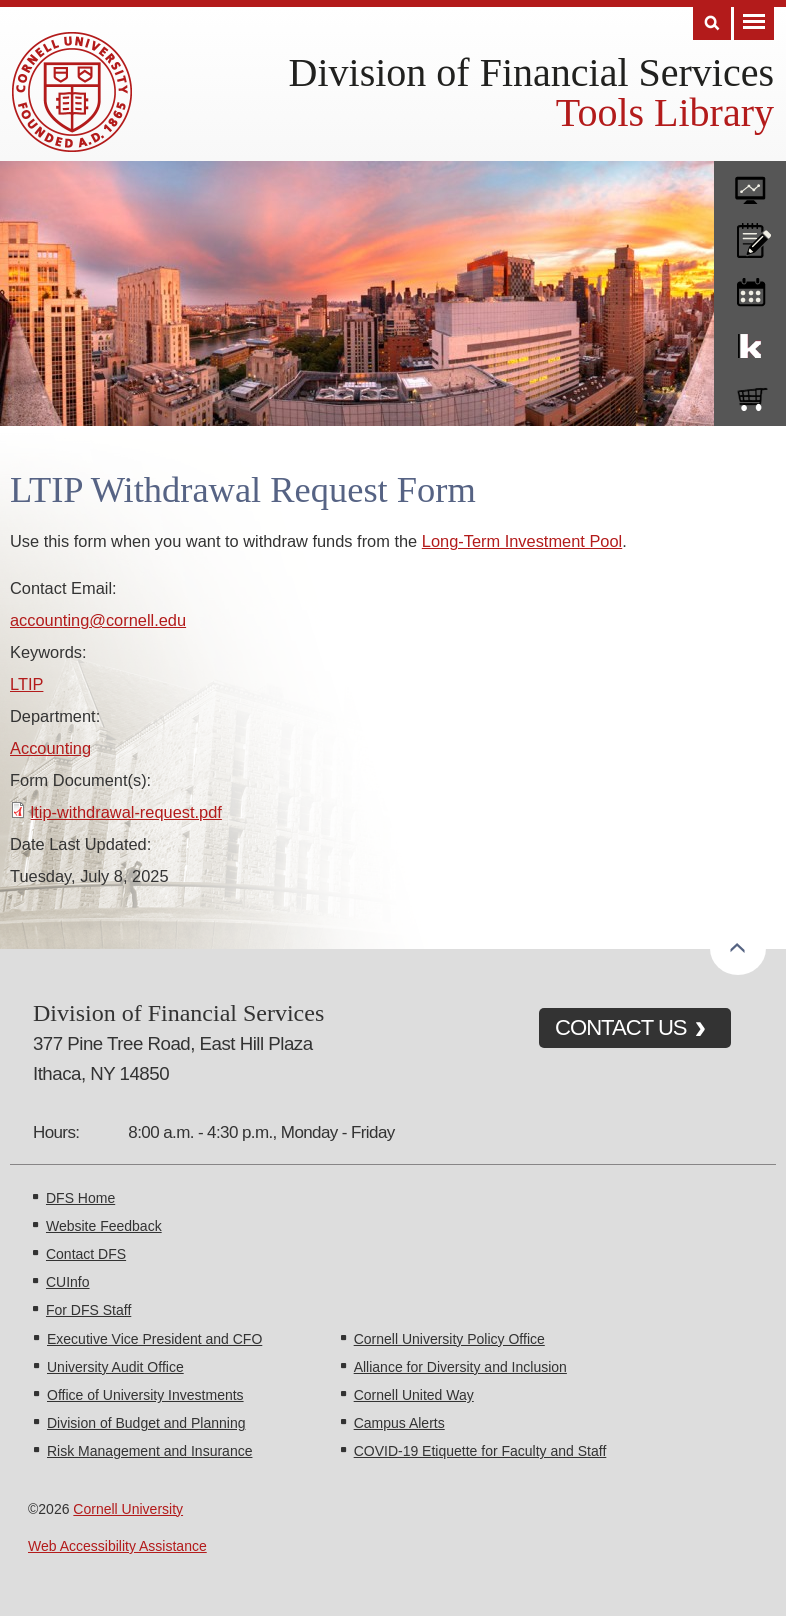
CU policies (750, 236)
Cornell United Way (414, 1395)
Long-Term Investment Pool (522, 541)
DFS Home (80, 1198)
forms (750, 183)
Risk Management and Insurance (149, 1451)
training (750, 289)
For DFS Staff (88, 1310)
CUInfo (68, 1282)
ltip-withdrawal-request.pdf (126, 812)
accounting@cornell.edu (98, 620)
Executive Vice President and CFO (154, 1339)
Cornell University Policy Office (449, 1339)
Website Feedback (104, 1226)
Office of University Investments (145, 1395)
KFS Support (750, 342)
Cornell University (128, 1509)
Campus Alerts (399, 1423)
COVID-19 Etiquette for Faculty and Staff (480, 1451)
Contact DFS (86, 1254)
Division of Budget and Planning (146, 1423)
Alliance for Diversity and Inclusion (460, 1367)
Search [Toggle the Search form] (712, 23)
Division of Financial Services (531, 72)
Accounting (50, 748)
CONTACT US (621, 1027)
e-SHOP (750, 395)
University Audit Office (115, 1367)
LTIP (26, 684)
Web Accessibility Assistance (117, 1546)
